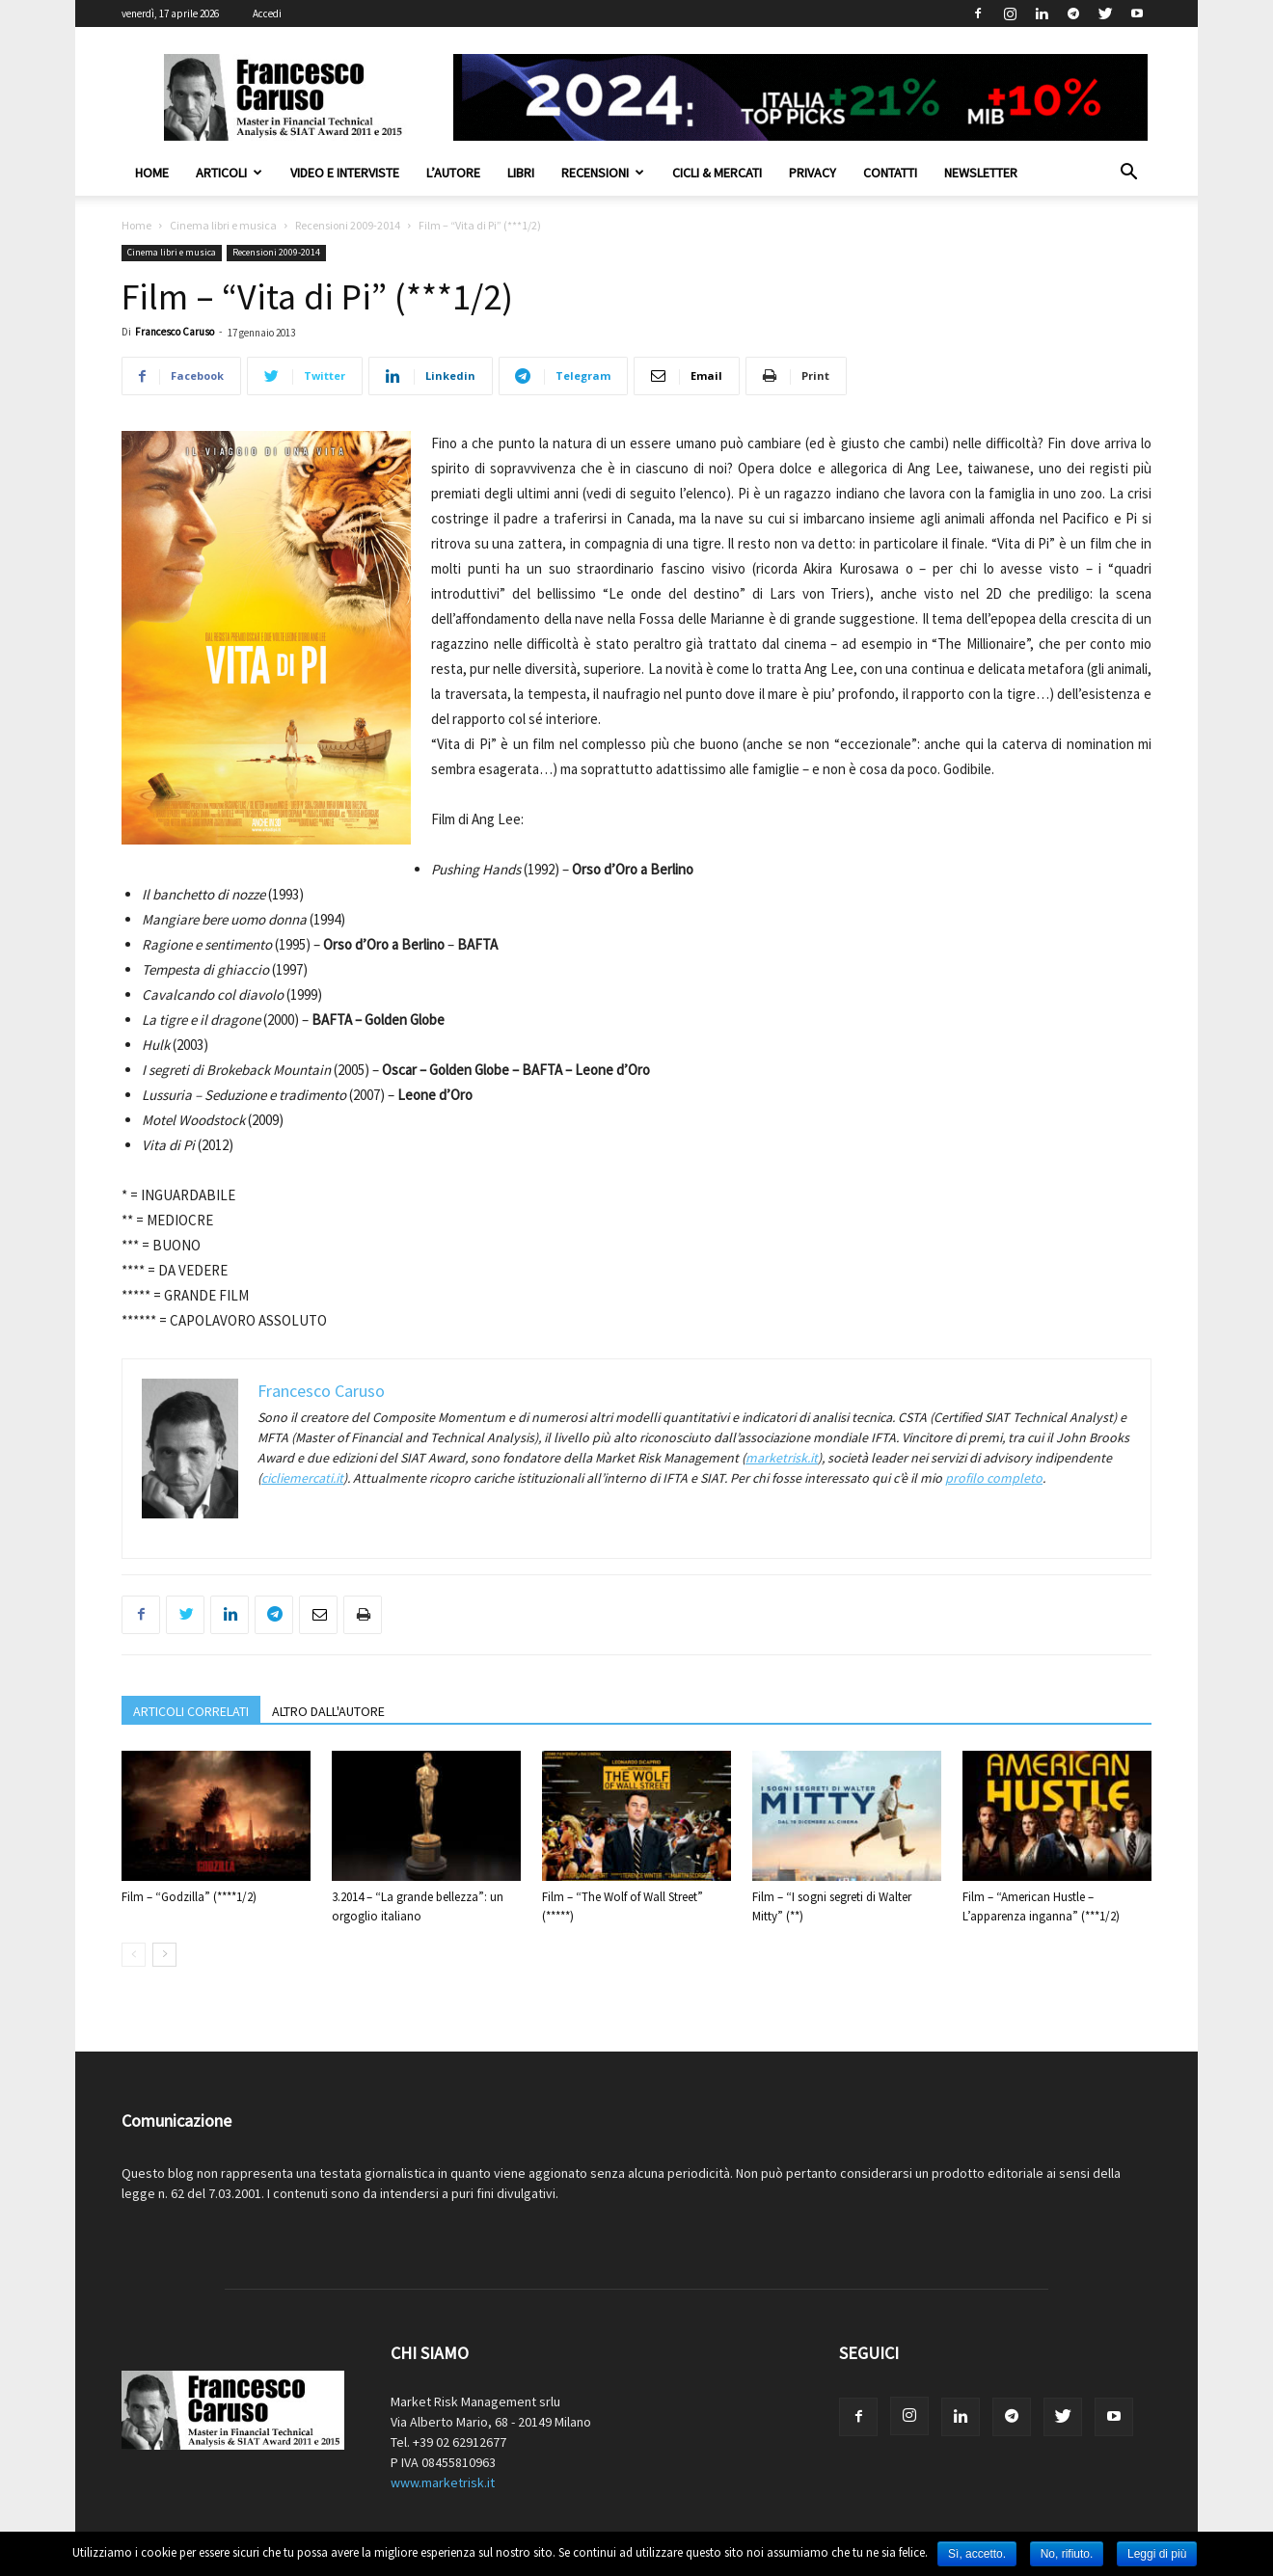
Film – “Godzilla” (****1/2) (189, 1897)
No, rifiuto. (1067, 2554)
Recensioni (602, 172)
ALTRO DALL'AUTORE (328, 1711)
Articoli (229, 172)
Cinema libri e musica (223, 225)
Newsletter (980, 172)
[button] (1128, 174)
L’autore (453, 172)
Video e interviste (344, 172)
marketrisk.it (781, 1457)
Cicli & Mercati (717, 172)
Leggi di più (1156, 2554)
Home (152, 172)
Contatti (890, 172)
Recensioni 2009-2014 (347, 225)
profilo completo (994, 1478)
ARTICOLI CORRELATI (191, 1711)
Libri (520, 172)
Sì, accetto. (977, 2554)
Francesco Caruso (174, 331)
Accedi (267, 13)
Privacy (812, 172)
